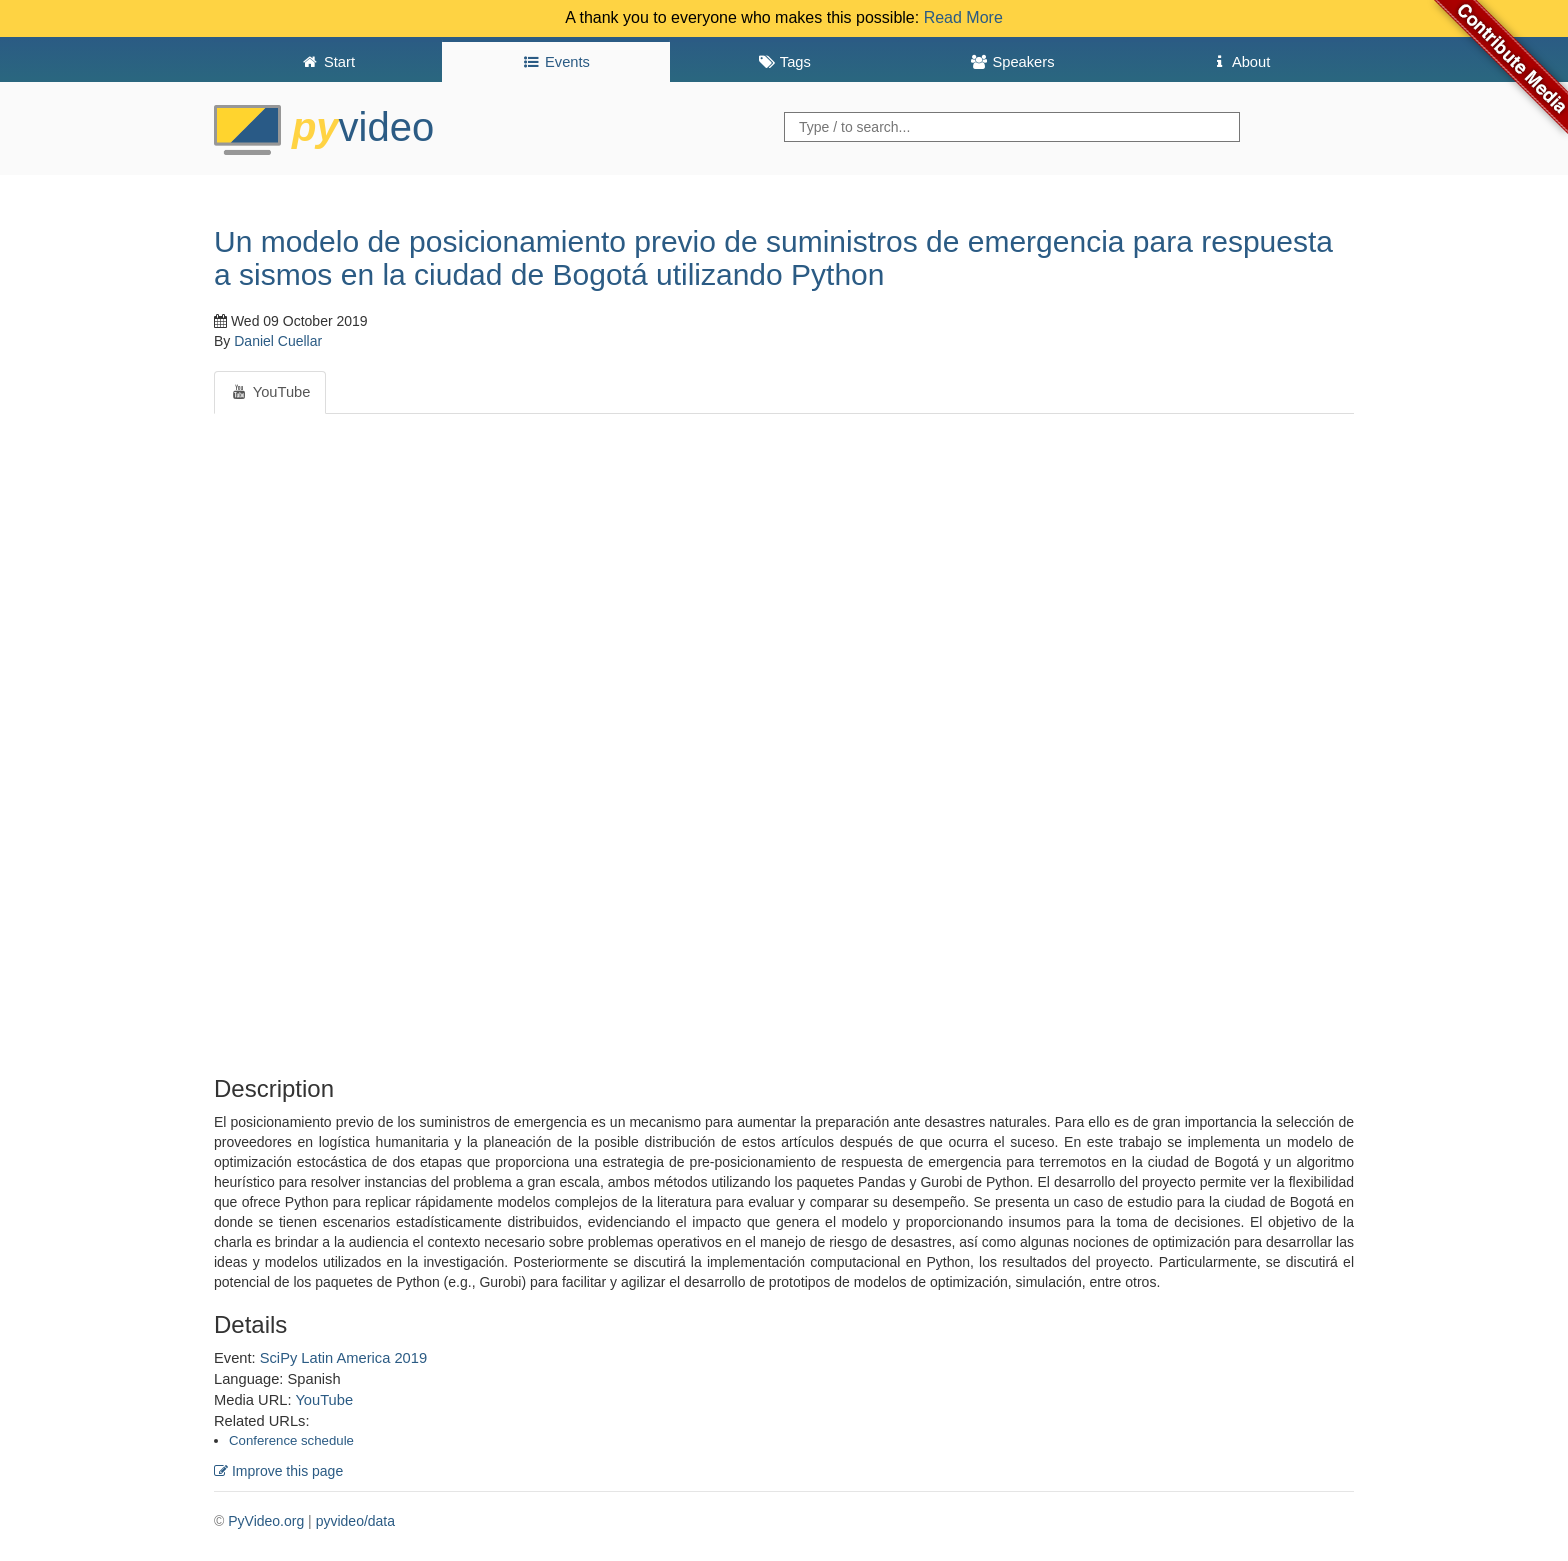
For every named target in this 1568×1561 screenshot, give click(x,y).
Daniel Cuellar (278, 341)
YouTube (324, 1400)
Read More (963, 17)
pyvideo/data (355, 1521)
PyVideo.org (266, 1521)
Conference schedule (291, 1440)
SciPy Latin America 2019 (343, 1358)
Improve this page (278, 1471)
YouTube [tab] (270, 392)
